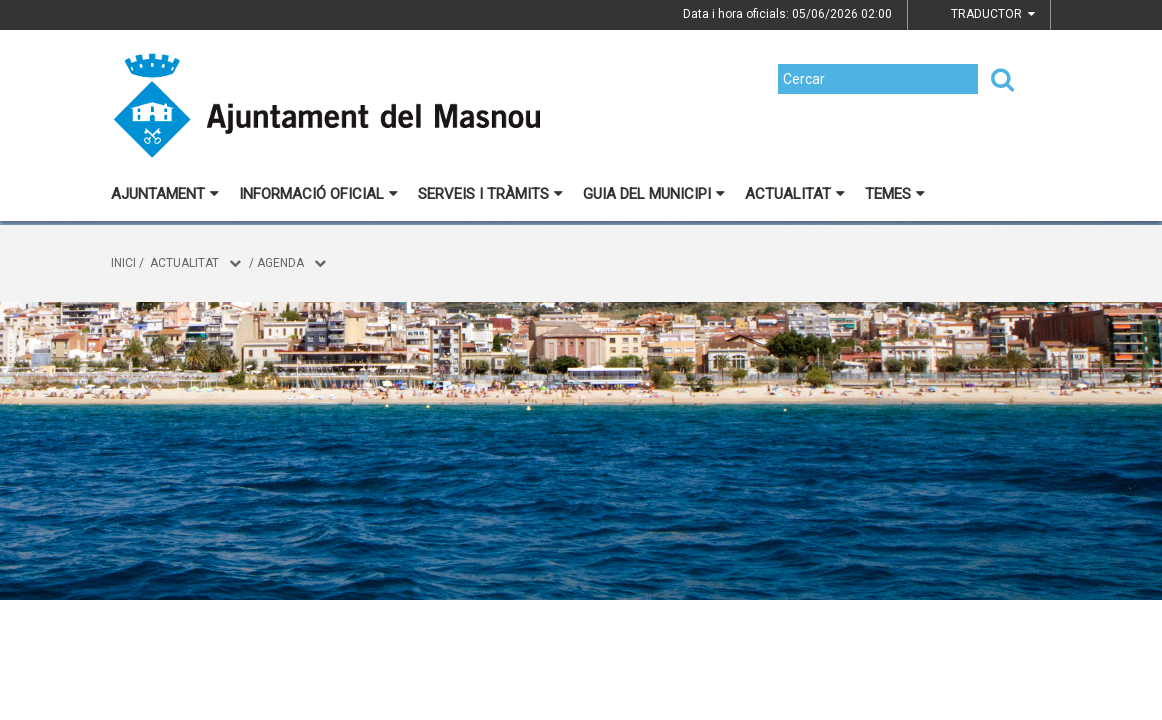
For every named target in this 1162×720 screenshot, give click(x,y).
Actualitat (795, 194)
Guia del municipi (654, 194)
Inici (123, 263)
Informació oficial (318, 194)
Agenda (280, 263)
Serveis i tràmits (490, 194)
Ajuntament (165, 194)
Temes (895, 194)
